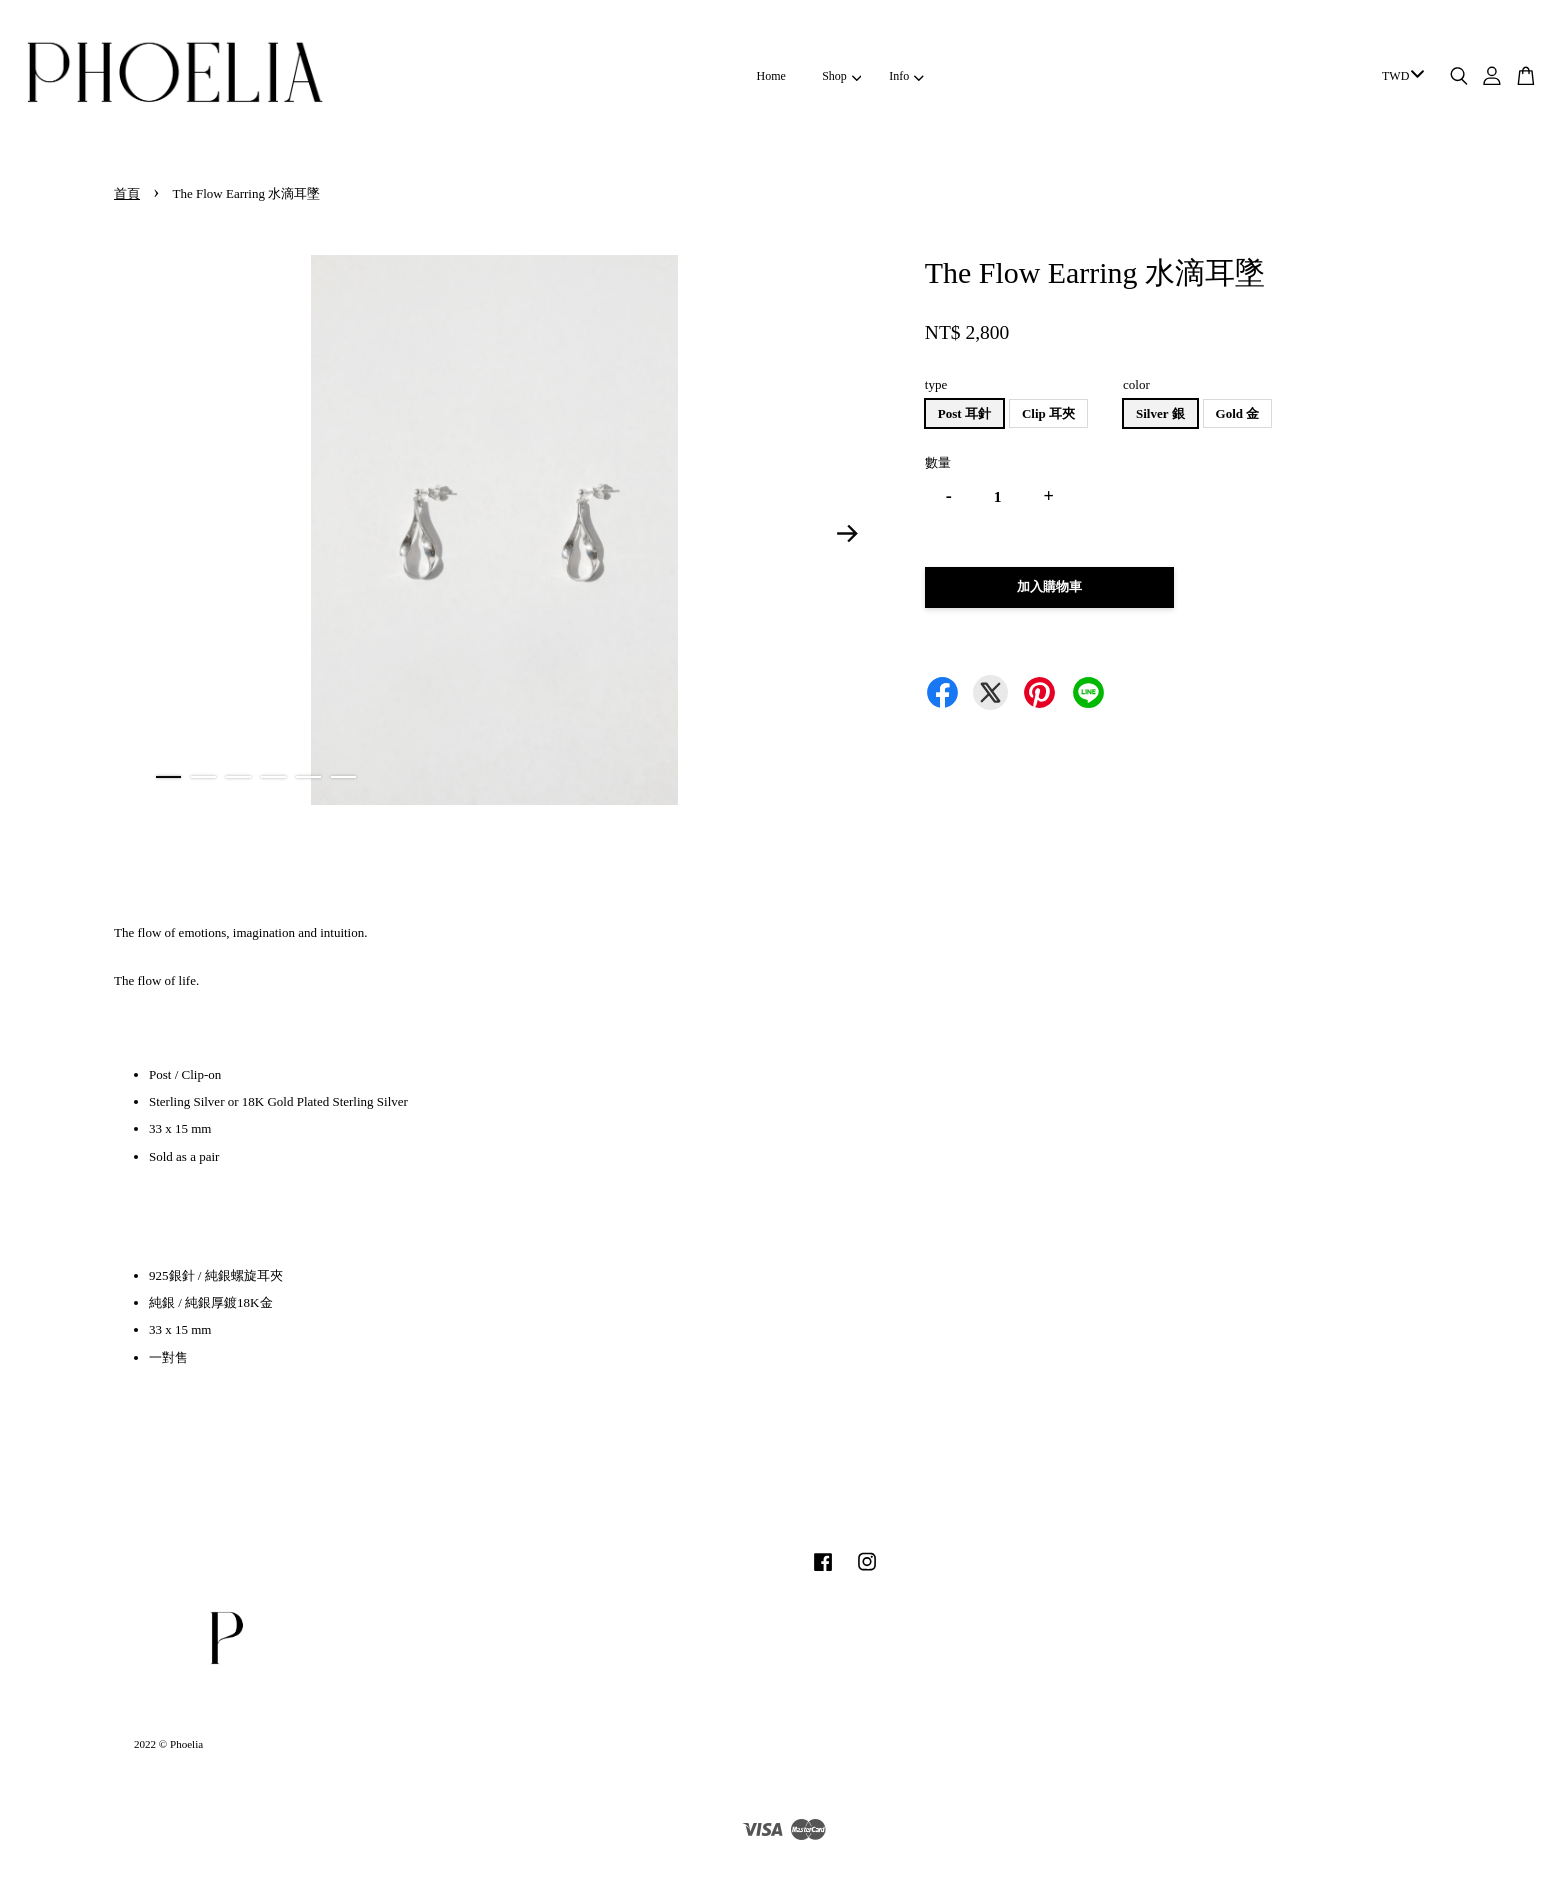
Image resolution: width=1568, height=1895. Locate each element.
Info (906, 76)
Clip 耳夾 (1048, 413)
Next (848, 534)
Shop (841, 76)
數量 (938, 462)
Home (771, 76)
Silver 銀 (1160, 413)
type (936, 384)
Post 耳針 (964, 413)
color (1136, 384)
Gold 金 (1238, 413)
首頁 (127, 193)
